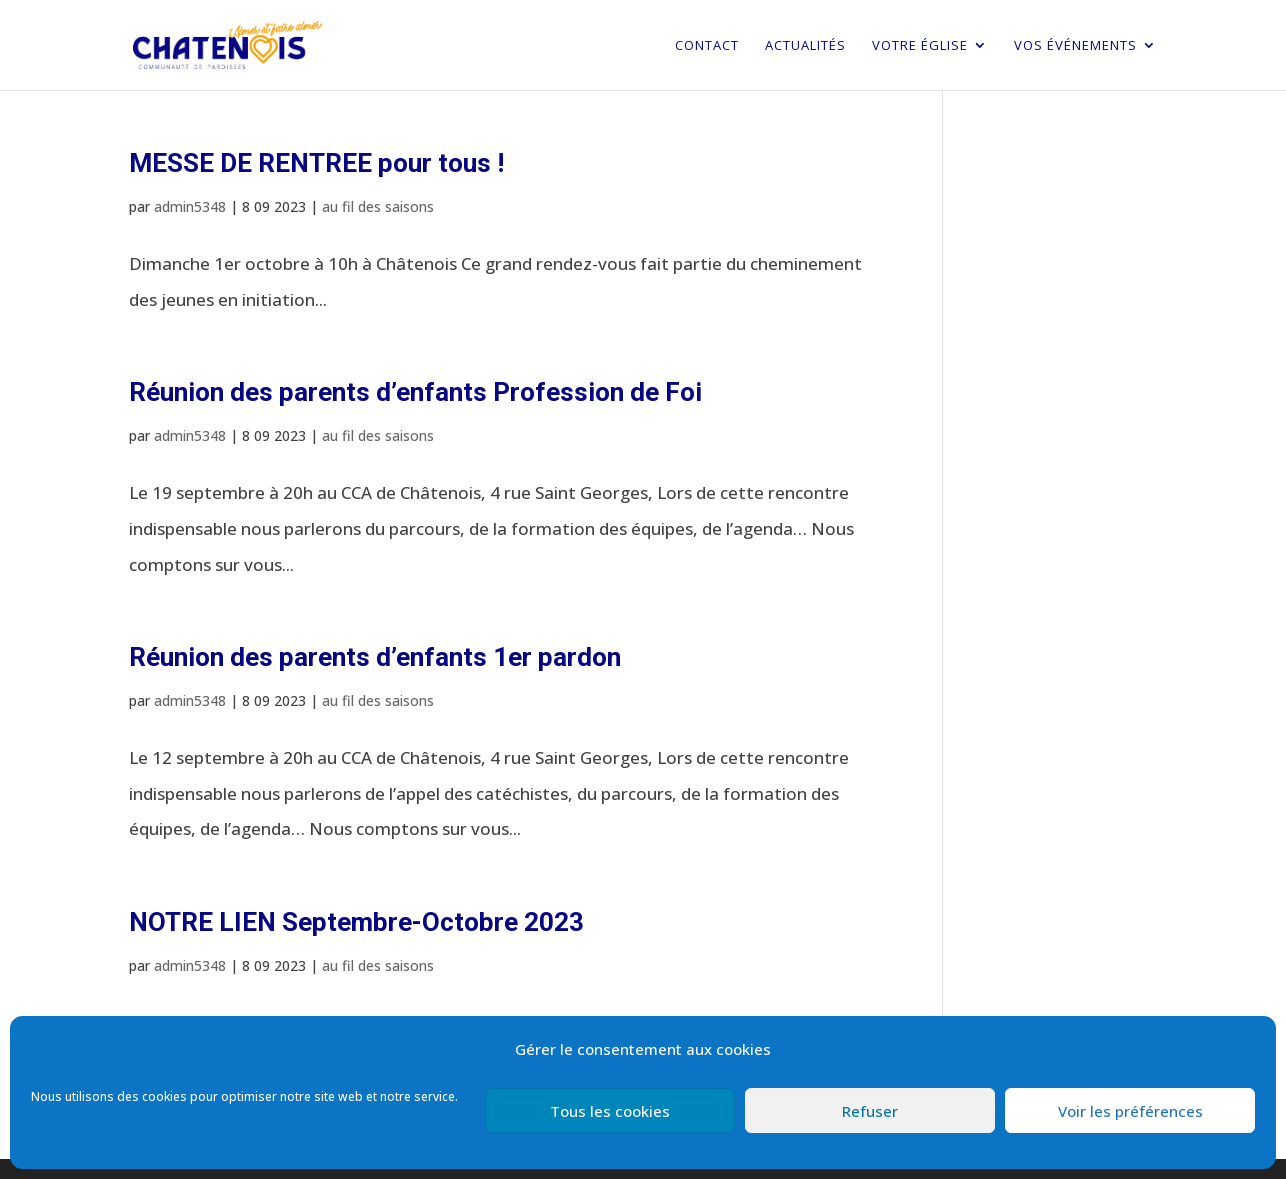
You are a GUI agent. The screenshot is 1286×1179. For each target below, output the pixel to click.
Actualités (805, 46)
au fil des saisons (378, 206)
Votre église (920, 46)
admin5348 (190, 206)
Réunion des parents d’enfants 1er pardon (375, 657)
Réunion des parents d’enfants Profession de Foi (415, 392)
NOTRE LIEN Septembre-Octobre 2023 (356, 922)
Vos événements (1075, 46)
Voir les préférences (1130, 1111)
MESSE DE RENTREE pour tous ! (316, 163)
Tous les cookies (610, 1111)
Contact (707, 46)
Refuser (870, 1111)
